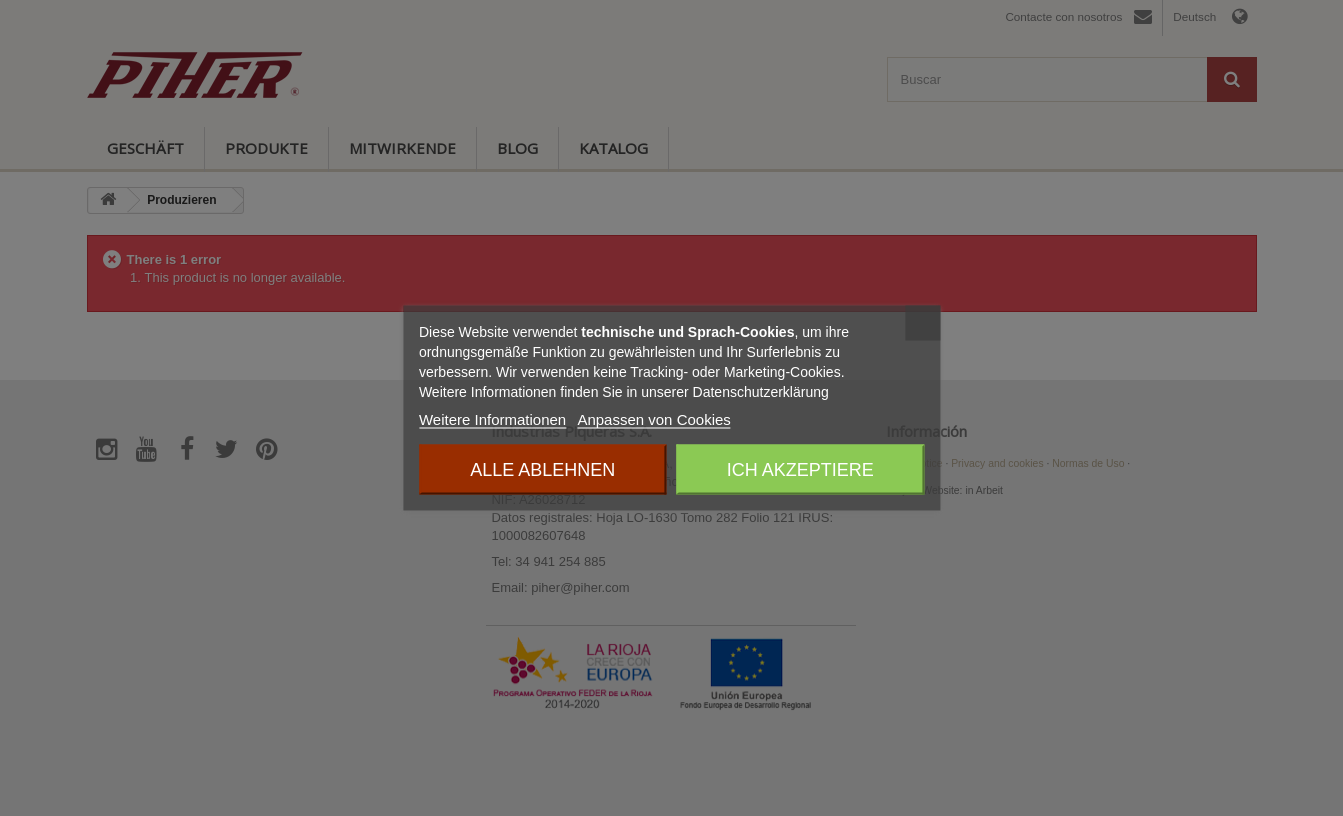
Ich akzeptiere (800, 470)
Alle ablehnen (542, 470)
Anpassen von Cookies (653, 419)
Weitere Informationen (492, 419)
